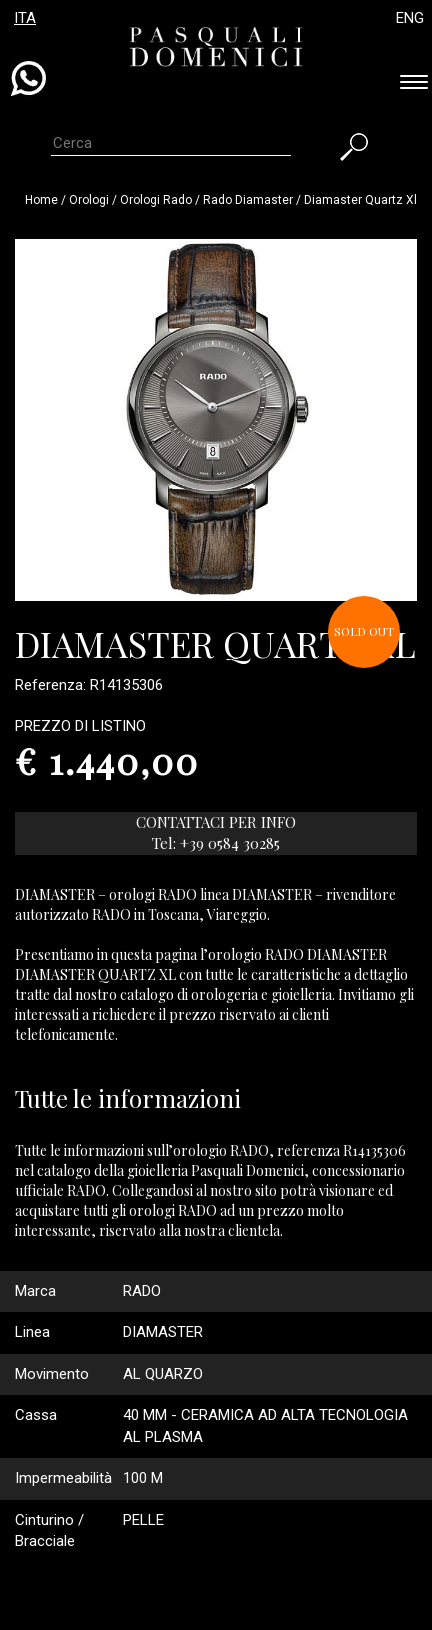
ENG (410, 18)
